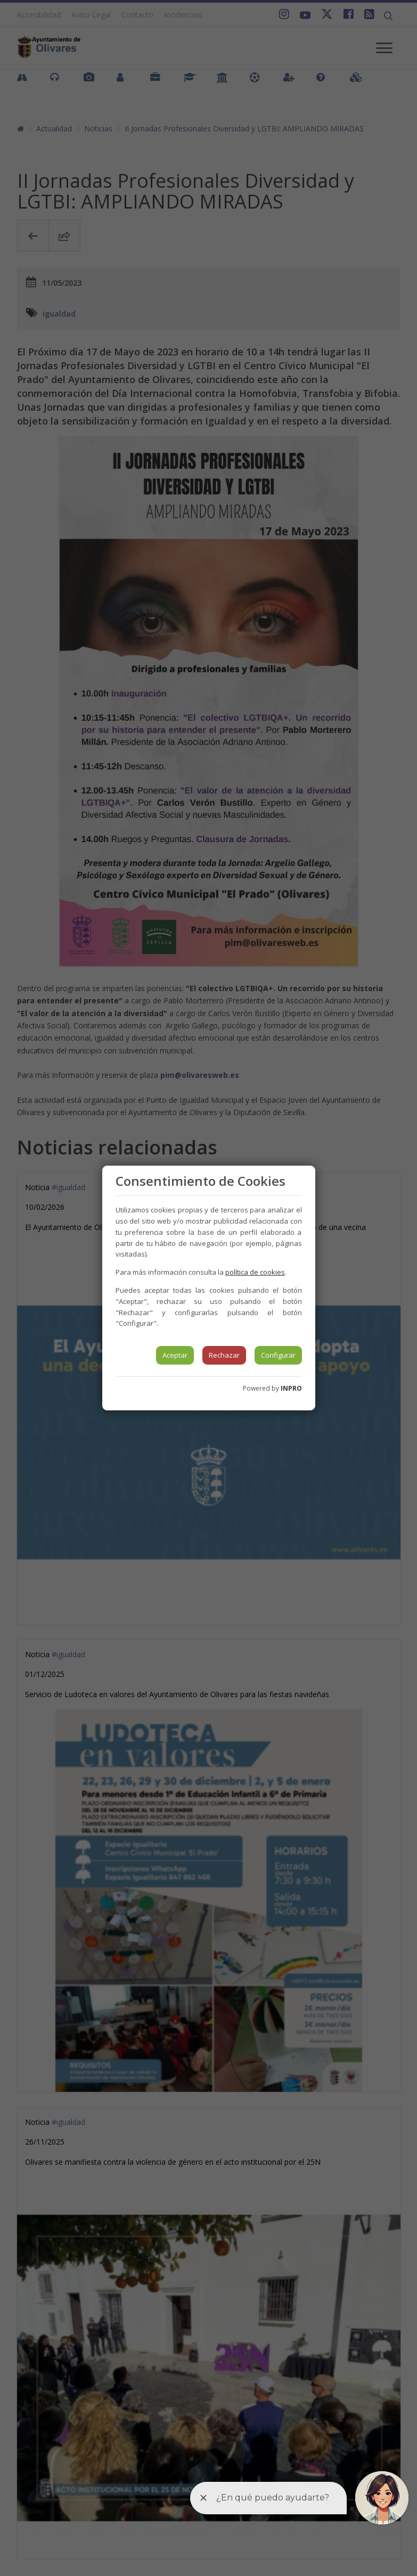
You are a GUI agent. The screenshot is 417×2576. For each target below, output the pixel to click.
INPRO (291, 1388)
